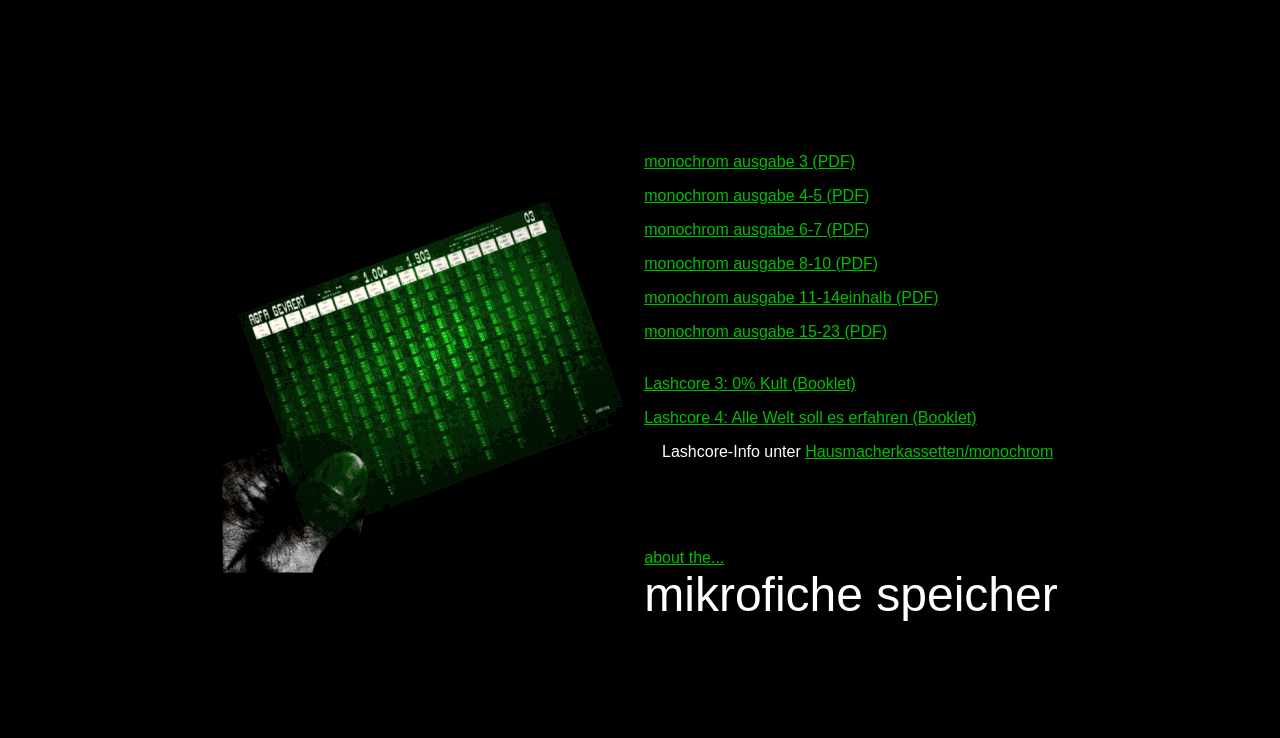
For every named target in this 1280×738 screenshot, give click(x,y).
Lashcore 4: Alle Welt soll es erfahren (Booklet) (810, 408)
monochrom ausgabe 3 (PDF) (749, 152)
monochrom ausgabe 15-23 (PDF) (765, 322)
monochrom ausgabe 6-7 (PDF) (756, 220)
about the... (684, 548)
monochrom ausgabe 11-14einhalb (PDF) (791, 288)
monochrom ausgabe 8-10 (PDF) (761, 254)
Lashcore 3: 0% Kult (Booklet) (750, 374)
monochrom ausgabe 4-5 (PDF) (756, 186)
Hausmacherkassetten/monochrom (929, 442)
